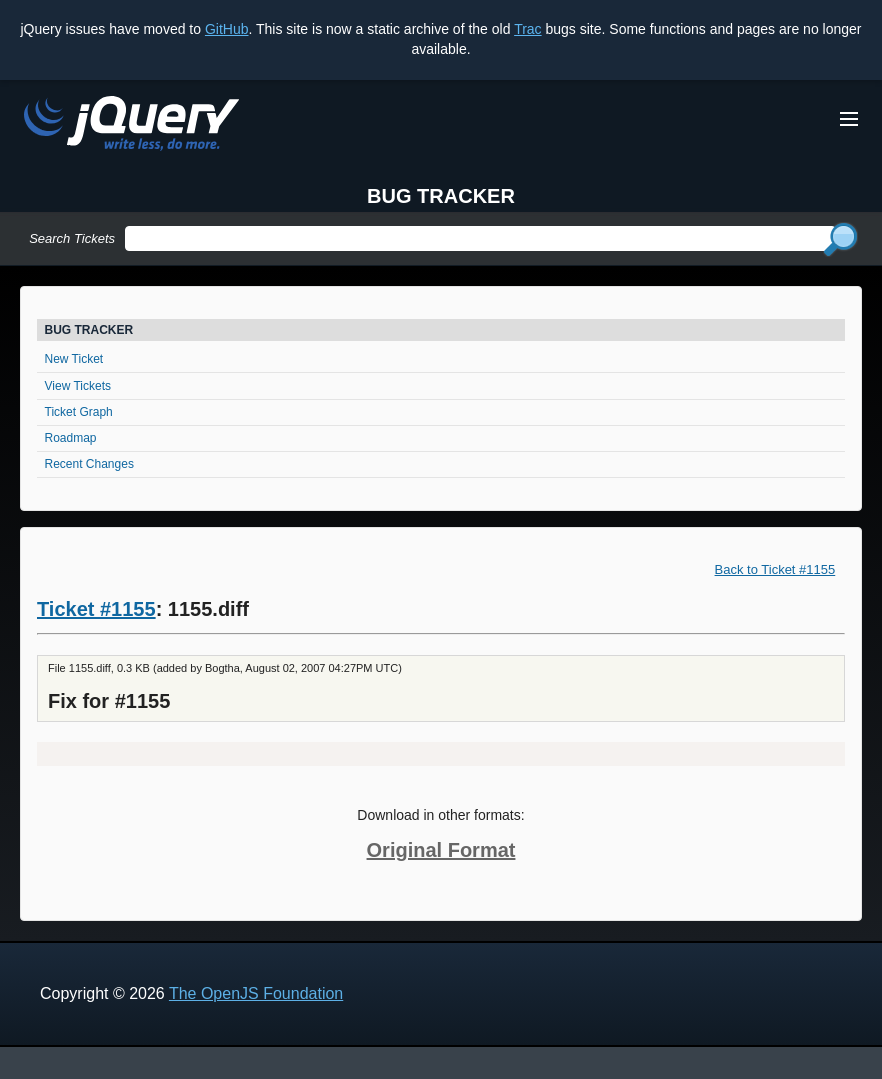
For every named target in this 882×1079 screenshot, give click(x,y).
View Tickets (78, 386)
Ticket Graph (79, 412)
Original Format (441, 850)
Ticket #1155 (96, 609)
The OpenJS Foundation (256, 993)
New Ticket (74, 359)
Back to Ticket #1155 (775, 569)
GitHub (227, 29)
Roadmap (71, 438)
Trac (527, 29)
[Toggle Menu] (849, 119)
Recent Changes (89, 464)
